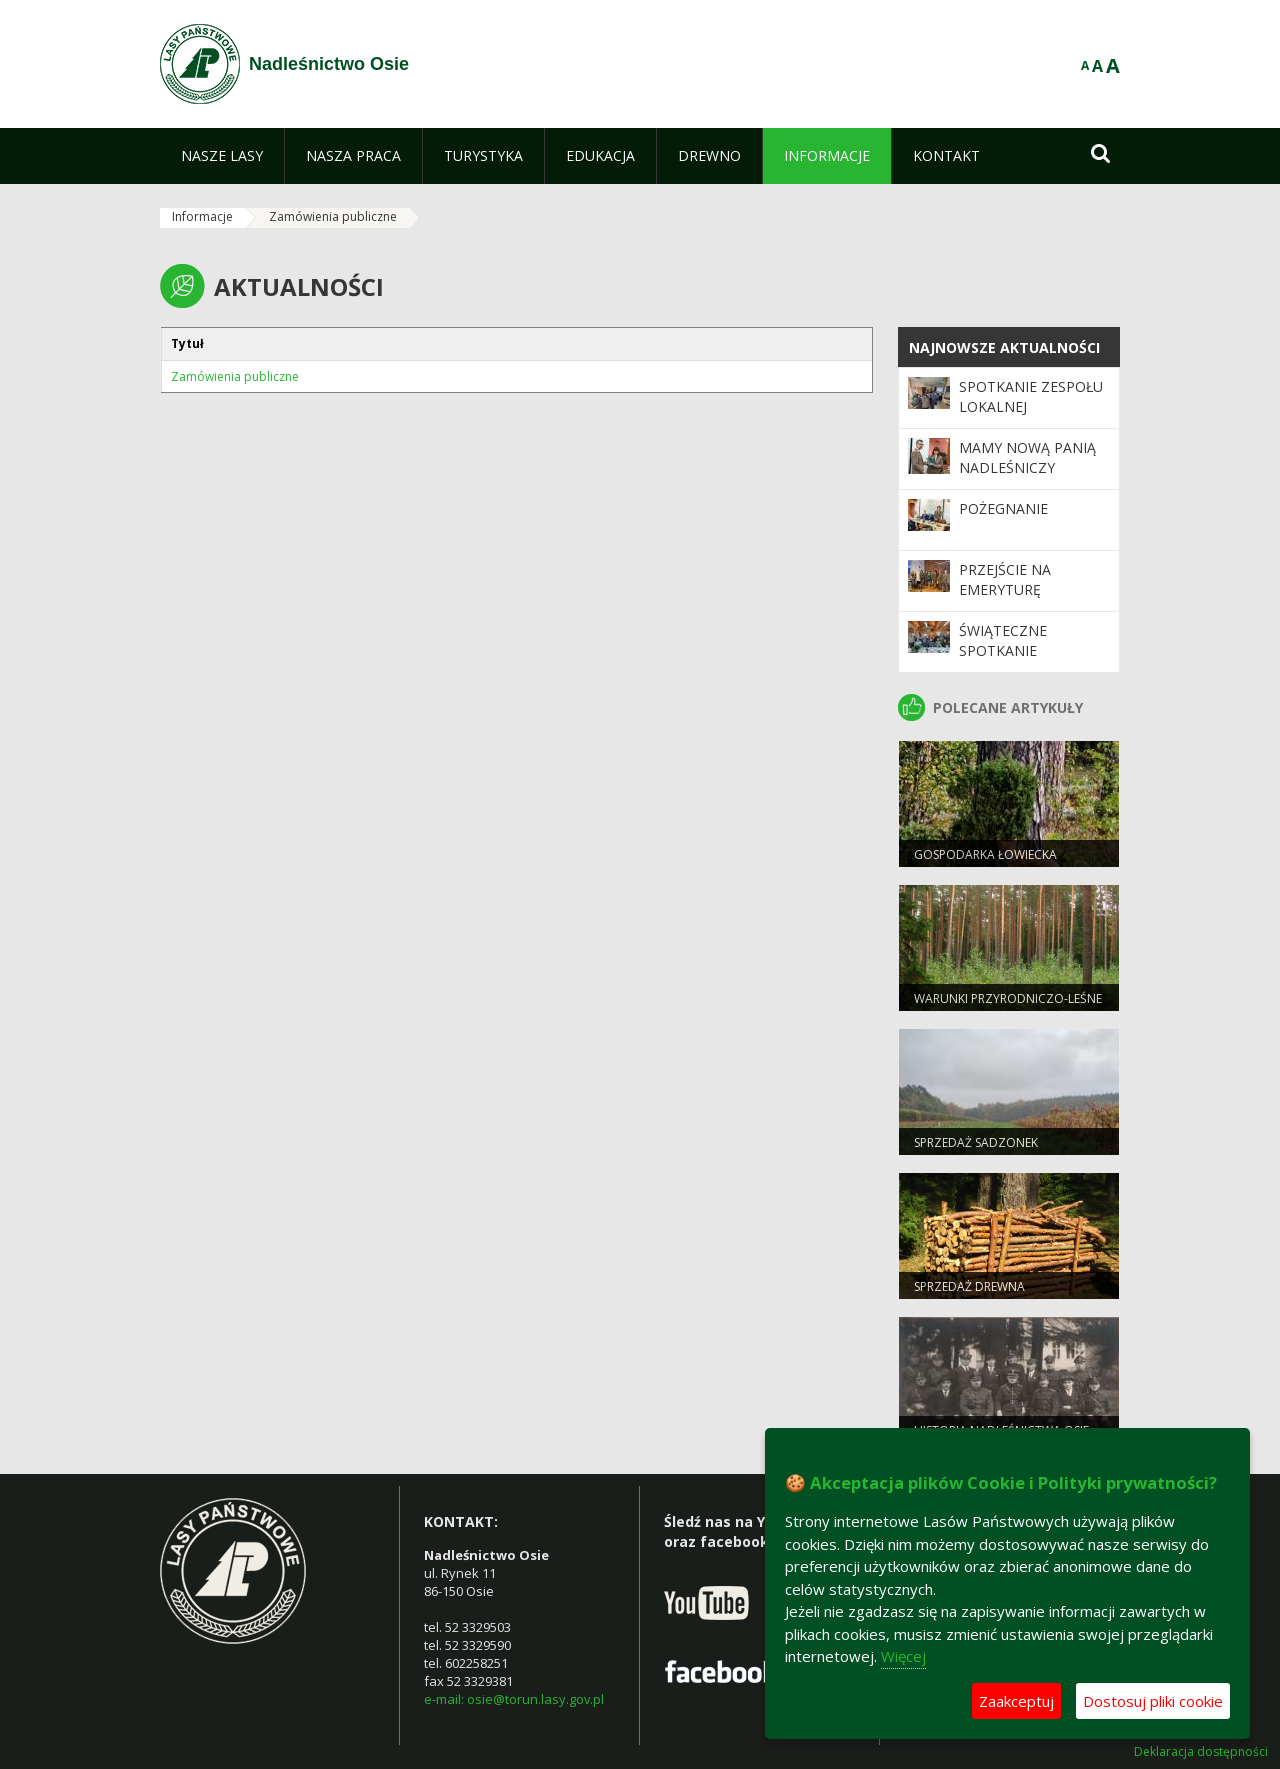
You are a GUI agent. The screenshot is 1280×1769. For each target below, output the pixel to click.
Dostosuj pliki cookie (1153, 1701)
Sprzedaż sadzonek (976, 1142)
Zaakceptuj (1016, 1701)
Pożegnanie (1003, 508)
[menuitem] (222, 156)
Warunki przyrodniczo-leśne (1008, 998)
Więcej (903, 1656)
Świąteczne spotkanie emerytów (1003, 651)
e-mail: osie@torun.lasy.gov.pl (514, 1699)
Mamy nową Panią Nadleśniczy (1027, 457)
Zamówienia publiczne (333, 216)
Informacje (202, 216)
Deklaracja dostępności (1201, 1752)
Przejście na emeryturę (1005, 579)
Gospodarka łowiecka (985, 854)
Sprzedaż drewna (969, 1286)
